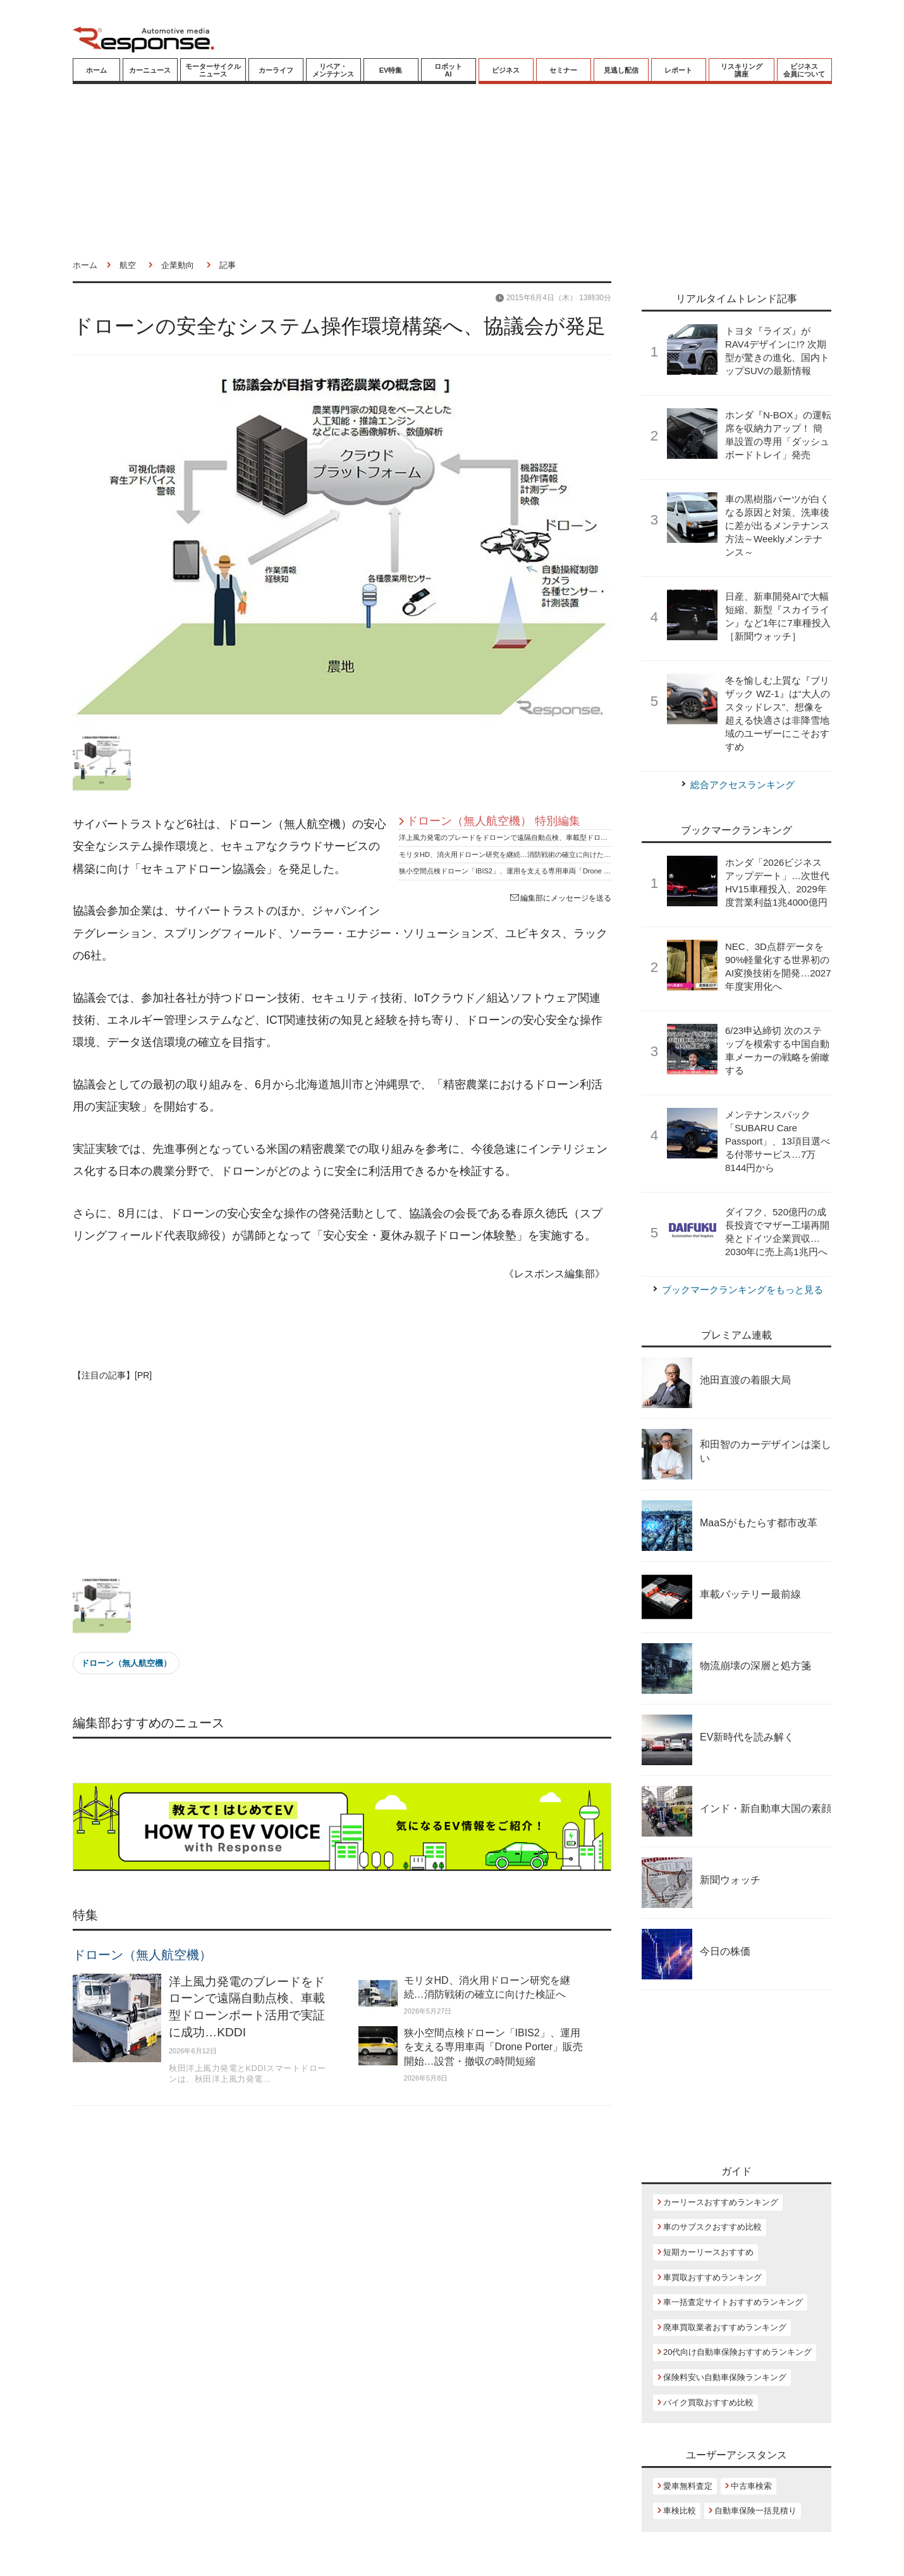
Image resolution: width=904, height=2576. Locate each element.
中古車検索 (751, 2486)
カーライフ (276, 70)
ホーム (96, 70)
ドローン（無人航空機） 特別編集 (493, 821)
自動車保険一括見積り (755, 2510)
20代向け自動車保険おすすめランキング (737, 2352)
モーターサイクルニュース (213, 70)
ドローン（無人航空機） (126, 1663)
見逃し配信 (621, 70)
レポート (678, 70)
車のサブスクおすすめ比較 (712, 2227)
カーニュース (150, 70)
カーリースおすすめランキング (720, 2202)
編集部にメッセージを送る (560, 898)
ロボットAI (448, 70)
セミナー (563, 70)
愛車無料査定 (687, 2486)
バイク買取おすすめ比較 (708, 2402)
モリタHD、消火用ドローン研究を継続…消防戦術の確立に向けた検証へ (512, 854)
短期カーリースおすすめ (708, 2252)
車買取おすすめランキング (712, 2277)
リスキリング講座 (741, 70)
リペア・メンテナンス (333, 70)
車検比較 (679, 2510)
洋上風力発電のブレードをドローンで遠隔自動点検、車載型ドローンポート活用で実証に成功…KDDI (556, 837)
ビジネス (506, 70)
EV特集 (391, 70)
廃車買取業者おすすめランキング (724, 2327)
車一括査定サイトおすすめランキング (733, 2302)
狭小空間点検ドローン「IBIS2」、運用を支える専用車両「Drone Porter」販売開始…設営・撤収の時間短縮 (566, 871)
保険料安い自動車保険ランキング (724, 2377)
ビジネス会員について (804, 70)
